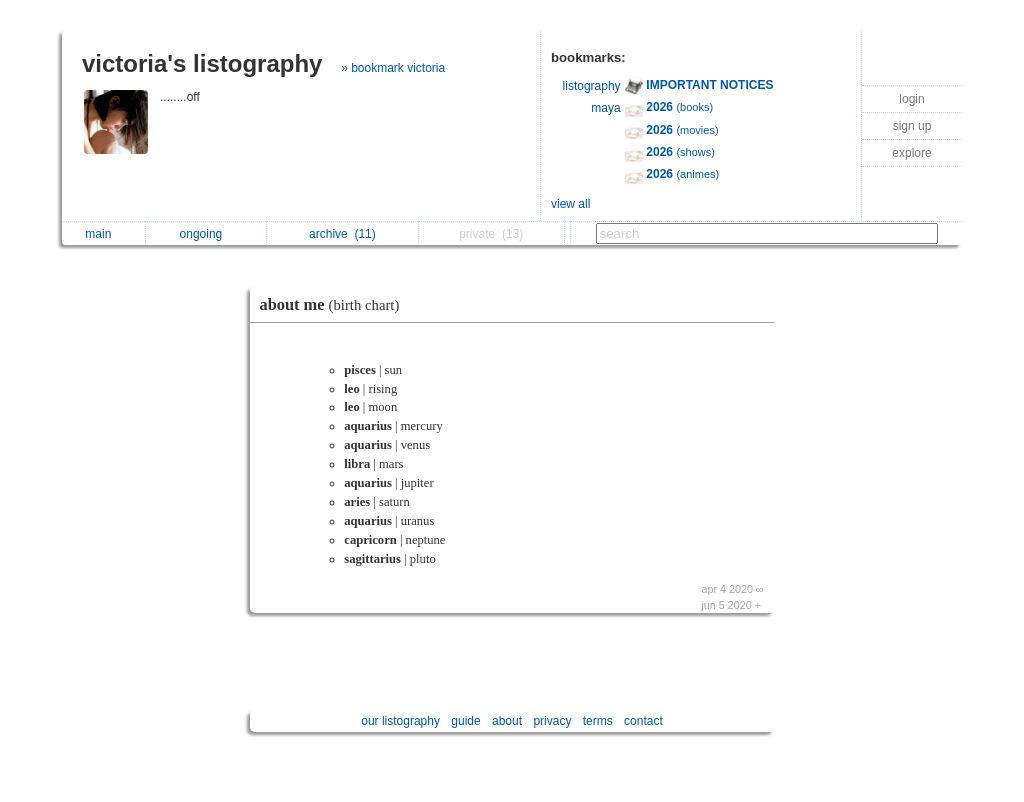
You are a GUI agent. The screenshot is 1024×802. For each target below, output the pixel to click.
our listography (400, 721)
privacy (552, 721)
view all (570, 204)
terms (598, 721)
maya (605, 108)
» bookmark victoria (393, 68)
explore (911, 153)
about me (335, 304)
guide (465, 721)
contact (643, 721)
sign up (912, 126)
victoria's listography (202, 63)
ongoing (206, 234)
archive (342, 234)
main (103, 234)
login (911, 99)
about (507, 721)
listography (592, 86)
